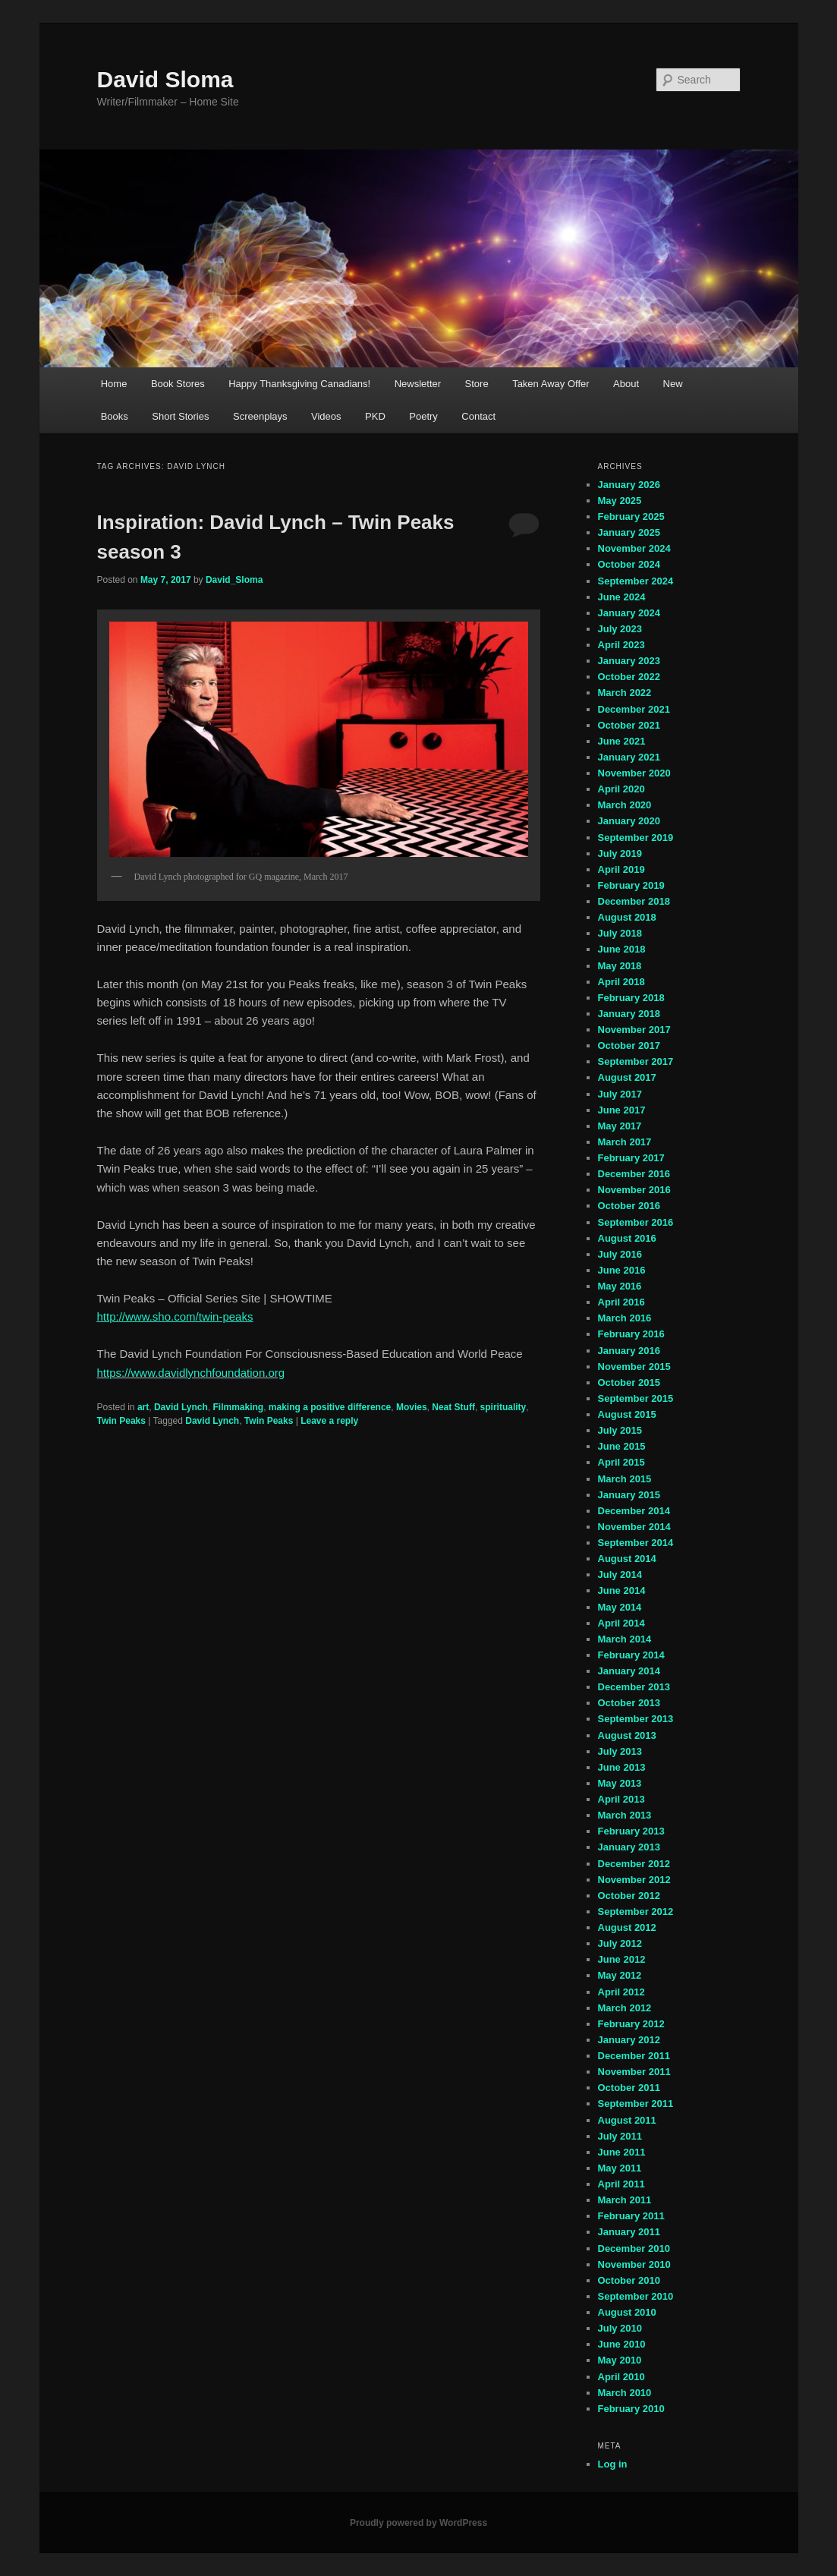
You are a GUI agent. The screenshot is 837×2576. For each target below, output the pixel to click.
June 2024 (622, 597)
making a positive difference (330, 1407)
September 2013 (636, 1718)
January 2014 (629, 1671)
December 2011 (634, 2055)
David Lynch (181, 1407)
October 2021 (629, 725)
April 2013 (621, 1799)
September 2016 (636, 1222)
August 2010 (627, 2312)
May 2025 (620, 500)
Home (114, 383)
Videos (326, 416)
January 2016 (629, 1350)
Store (477, 383)
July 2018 (620, 933)
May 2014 (620, 1607)
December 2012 (634, 1863)
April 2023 (621, 644)
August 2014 (627, 1558)
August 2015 (627, 1414)
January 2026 (629, 484)
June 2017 (622, 1110)
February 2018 (631, 997)
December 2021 (634, 709)
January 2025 (629, 532)
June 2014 (622, 1590)
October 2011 (629, 2087)
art (143, 1407)
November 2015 (634, 1366)
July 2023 (620, 629)
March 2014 (625, 1639)
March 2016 (625, 1318)
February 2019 (631, 885)
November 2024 (634, 548)
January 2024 (629, 613)
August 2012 (627, 1927)
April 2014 (621, 1623)
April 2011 (621, 2184)
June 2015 (622, 1446)
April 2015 (621, 1462)
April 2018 (621, 981)
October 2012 (629, 1895)
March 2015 (625, 1479)
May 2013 (620, 1783)
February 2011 (631, 2216)
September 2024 (636, 581)
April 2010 (621, 2376)
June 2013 (622, 1767)
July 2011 (620, 2136)
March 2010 (625, 2392)
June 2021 (622, 741)
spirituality (503, 1407)
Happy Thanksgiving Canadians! (299, 383)
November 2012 (634, 1879)
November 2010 (634, 2264)
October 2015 (629, 1382)
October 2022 (629, 676)
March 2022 (625, 692)
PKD (375, 416)
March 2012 (625, 2008)
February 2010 (631, 2408)
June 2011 (622, 2152)
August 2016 (627, 1238)
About (626, 383)
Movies (411, 1407)
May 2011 (620, 2168)
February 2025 (631, 516)
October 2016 (629, 1205)
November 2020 (634, 773)
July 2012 (620, 1943)
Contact (478, 416)
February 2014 (631, 1655)
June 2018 (622, 949)
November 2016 (634, 1189)
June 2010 (622, 2344)
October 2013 (629, 1702)
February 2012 (631, 2024)
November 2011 (634, 2071)
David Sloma (165, 79)
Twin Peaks (121, 1421)
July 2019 (620, 853)
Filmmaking (237, 1407)
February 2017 (631, 1158)
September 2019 (636, 837)
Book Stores (178, 383)
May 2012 (620, 1975)
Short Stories (180, 416)
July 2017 (620, 1094)
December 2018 (634, 901)
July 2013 (620, 1751)
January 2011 (629, 2231)
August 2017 (627, 1077)
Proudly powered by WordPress (418, 2523)
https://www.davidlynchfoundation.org (191, 1372)
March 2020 (625, 805)
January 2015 (629, 1495)
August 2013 (627, 1735)
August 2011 (627, 2120)
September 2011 (636, 2103)
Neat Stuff (453, 1407)
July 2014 (620, 1574)
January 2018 (629, 1013)
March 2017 (625, 1142)
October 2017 (629, 1045)
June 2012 (622, 1959)
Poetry (423, 416)
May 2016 (620, 1286)
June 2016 (622, 1270)
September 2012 (636, 1911)
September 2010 (636, 2296)
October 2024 (629, 564)
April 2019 (621, 869)
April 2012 (621, 1992)
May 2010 (620, 2360)
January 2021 (629, 757)
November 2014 (634, 1526)
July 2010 (620, 2328)
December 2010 (634, 2248)
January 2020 (629, 821)
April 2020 (621, 789)
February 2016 (631, 1334)
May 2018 (620, 966)
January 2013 (629, 1847)
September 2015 (636, 1398)
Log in (613, 2464)
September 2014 (636, 1542)
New (673, 383)
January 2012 (629, 2039)
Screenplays (260, 416)
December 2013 (634, 1687)
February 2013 (631, 1831)
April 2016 (621, 1302)
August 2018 (627, 917)
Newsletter (418, 383)
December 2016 (634, 1173)
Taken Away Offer (550, 383)
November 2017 (634, 1029)
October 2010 (629, 2280)
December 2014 (634, 1510)
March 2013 (625, 1815)
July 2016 (620, 1254)
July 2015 (620, 1430)
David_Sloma (234, 580)
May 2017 (620, 1126)
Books (114, 416)
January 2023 (629, 660)
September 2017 (636, 1061)
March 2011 (625, 2200)
